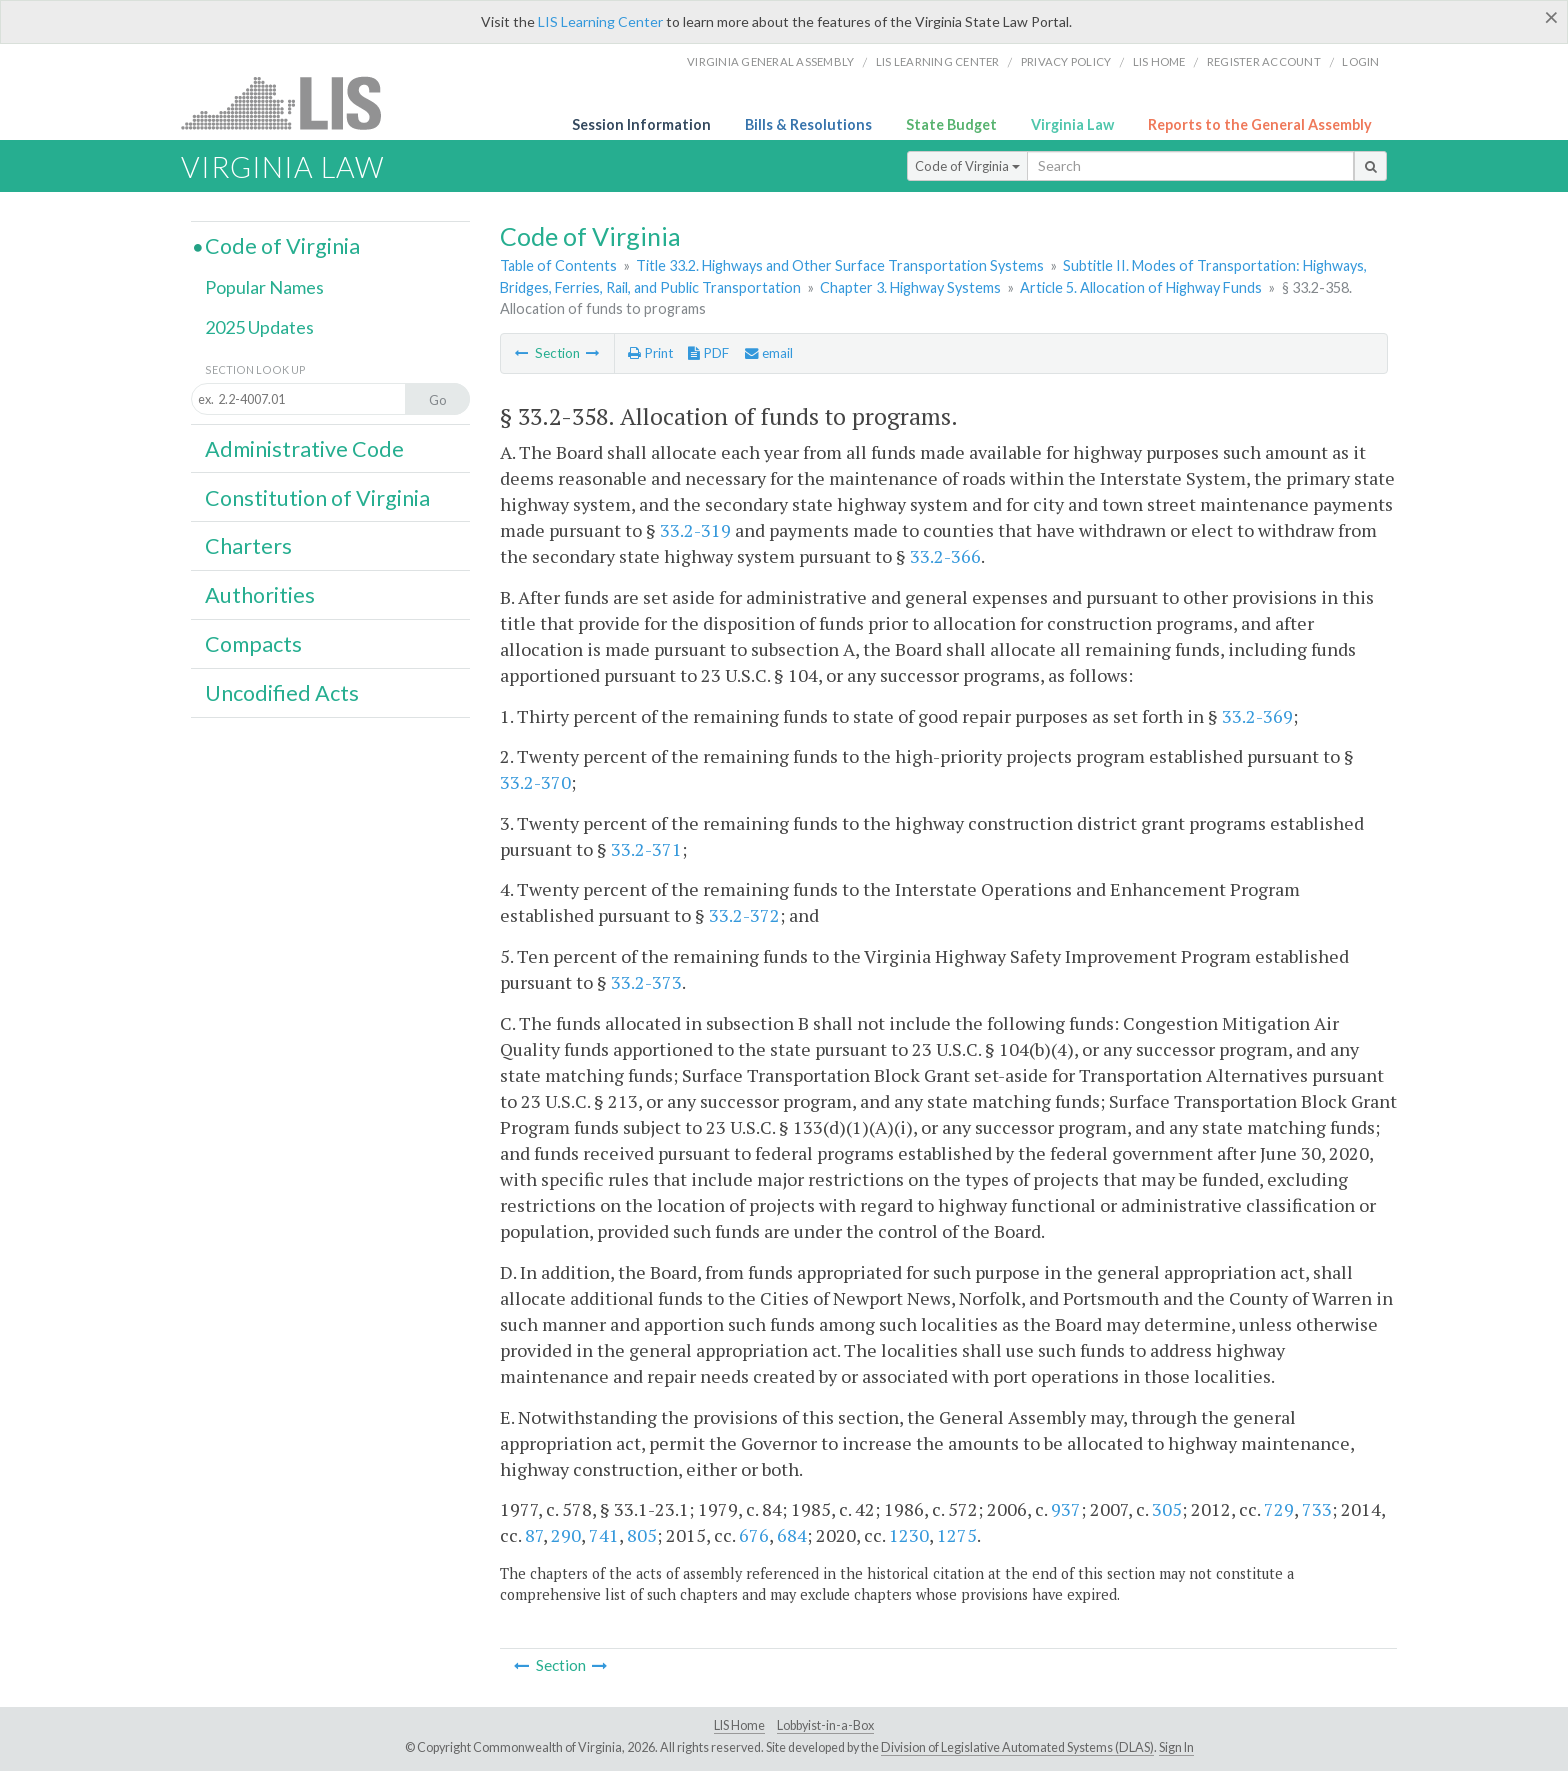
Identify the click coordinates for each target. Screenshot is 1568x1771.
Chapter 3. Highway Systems (910, 287)
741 (604, 1535)
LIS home (1159, 61)
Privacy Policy (1066, 61)
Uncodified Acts (282, 693)
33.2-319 (695, 530)
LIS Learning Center (600, 21)
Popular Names (264, 287)
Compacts (253, 644)
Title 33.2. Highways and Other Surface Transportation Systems (840, 265)
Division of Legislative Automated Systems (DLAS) (1017, 1747)
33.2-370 (535, 782)
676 (754, 1535)
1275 (957, 1535)
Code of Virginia (967, 166)
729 (1279, 1509)
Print (650, 353)
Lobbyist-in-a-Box (825, 1725)
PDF (708, 353)
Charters (248, 546)
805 (642, 1535)
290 (566, 1535)
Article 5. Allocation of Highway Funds (1141, 287)
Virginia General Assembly (770, 61)
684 (792, 1535)
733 (1317, 1509)
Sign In (1176, 1747)
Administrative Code (304, 449)
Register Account (1264, 61)
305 (1167, 1509)
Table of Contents (558, 265)
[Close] (1551, 17)
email (769, 353)
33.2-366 (945, 556)
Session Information (641, 124)
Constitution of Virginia (317, 498)
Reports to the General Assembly (1260, 124)
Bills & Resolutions (808, 124)
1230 (909, 1535)
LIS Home (739, 1725)
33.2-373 (646, 982)
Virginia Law (1072, 124)
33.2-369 (1257, 716)
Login (1360, 61)
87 (534, 1535)
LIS (292, 102)
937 (1066, 1509)
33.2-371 (646, 849)
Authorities (260, 595)
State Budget (951, 124)
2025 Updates (259, 327)
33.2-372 (744, 915)
